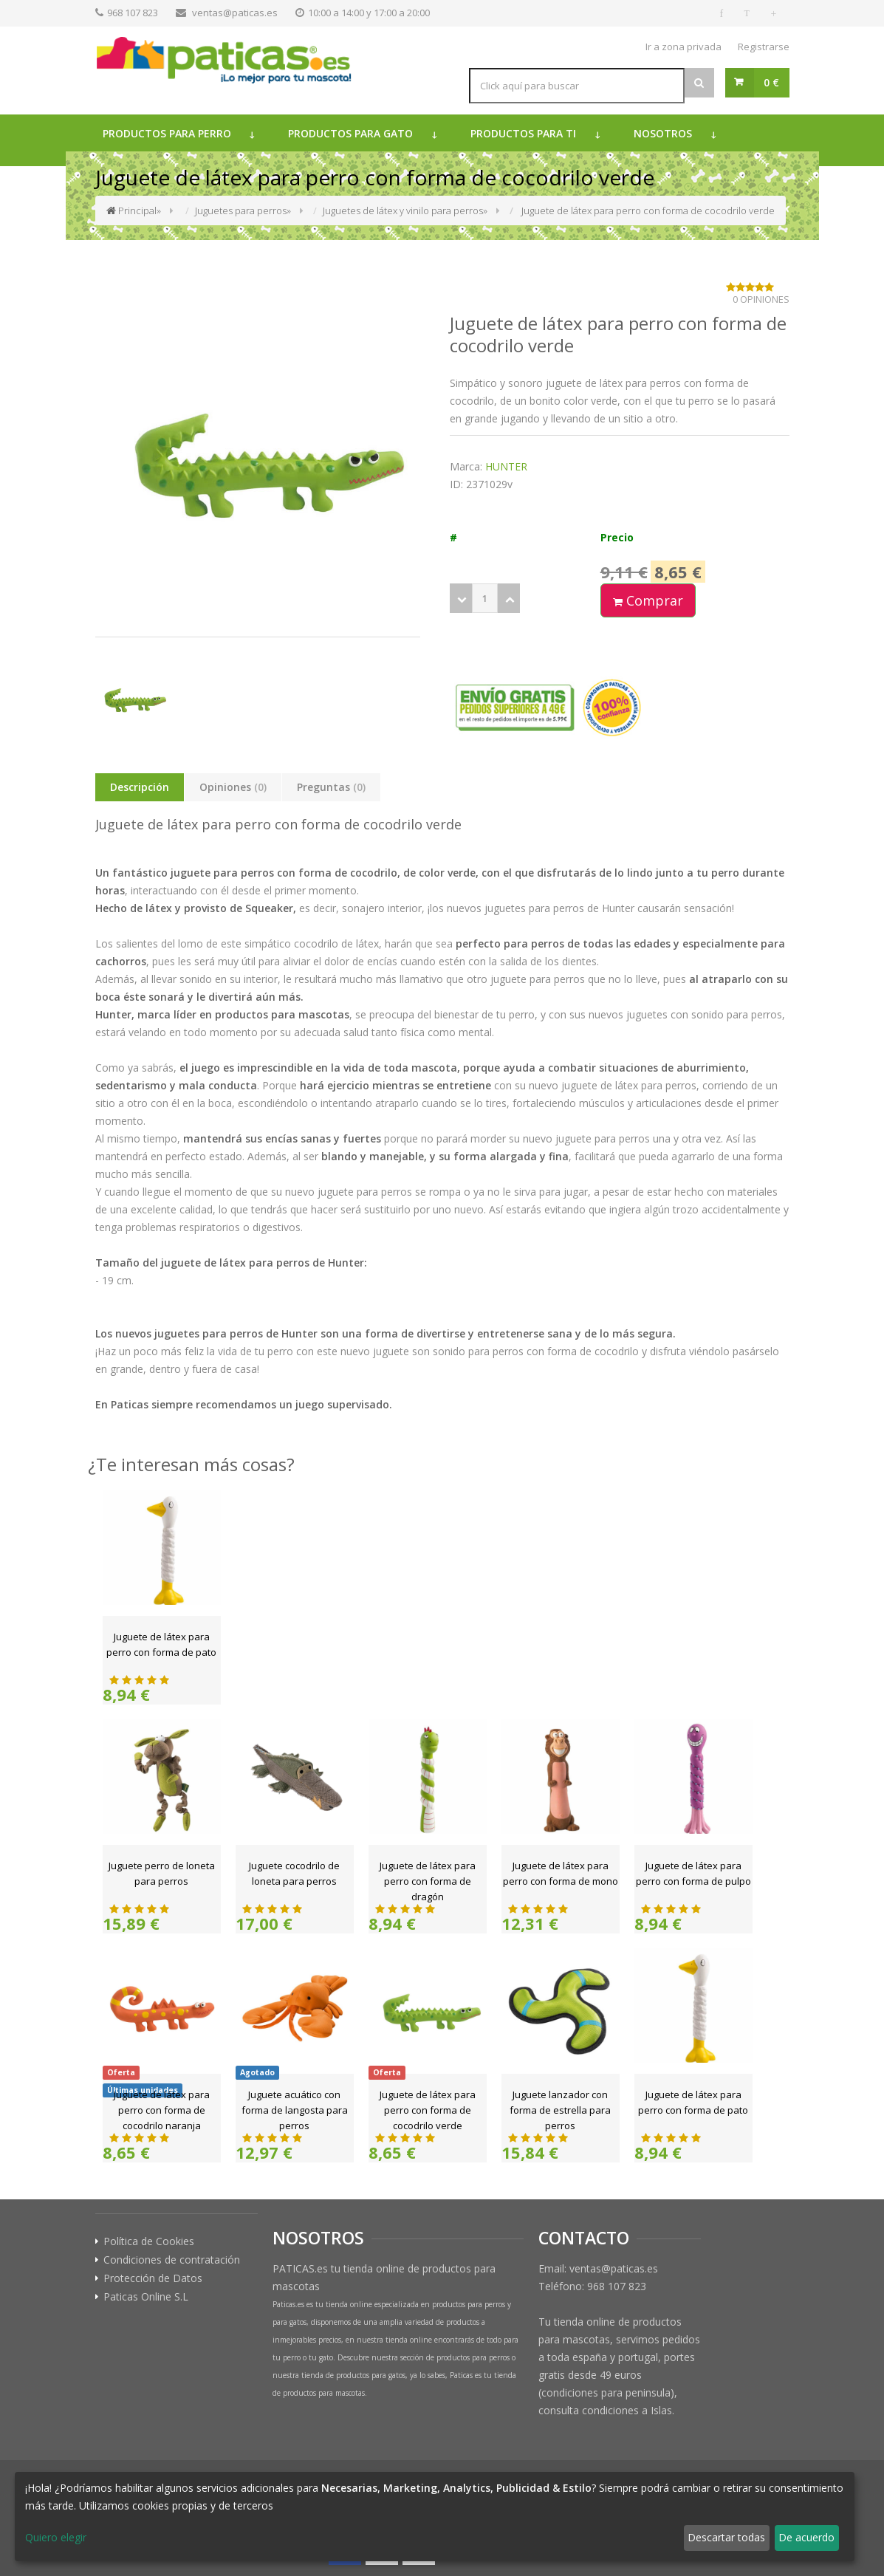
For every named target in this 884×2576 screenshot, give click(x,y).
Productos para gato (350, 133)
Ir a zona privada (683, 46)
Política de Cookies (148, 2241)
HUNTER (506, 466)
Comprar (648, 600)
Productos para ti (523, 133)
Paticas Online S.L (145, 2296)
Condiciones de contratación (171, 2260)
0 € (771, 82)
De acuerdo (806, 2537)
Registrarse (763, 46)
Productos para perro (167, 133)
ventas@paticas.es (235, 12)
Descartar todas (726, 2537)
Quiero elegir (55, 2537)
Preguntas (331, 787)
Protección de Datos (152, 2278)
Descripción (139, 787)
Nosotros (663, 133)
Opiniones (233, 787)
